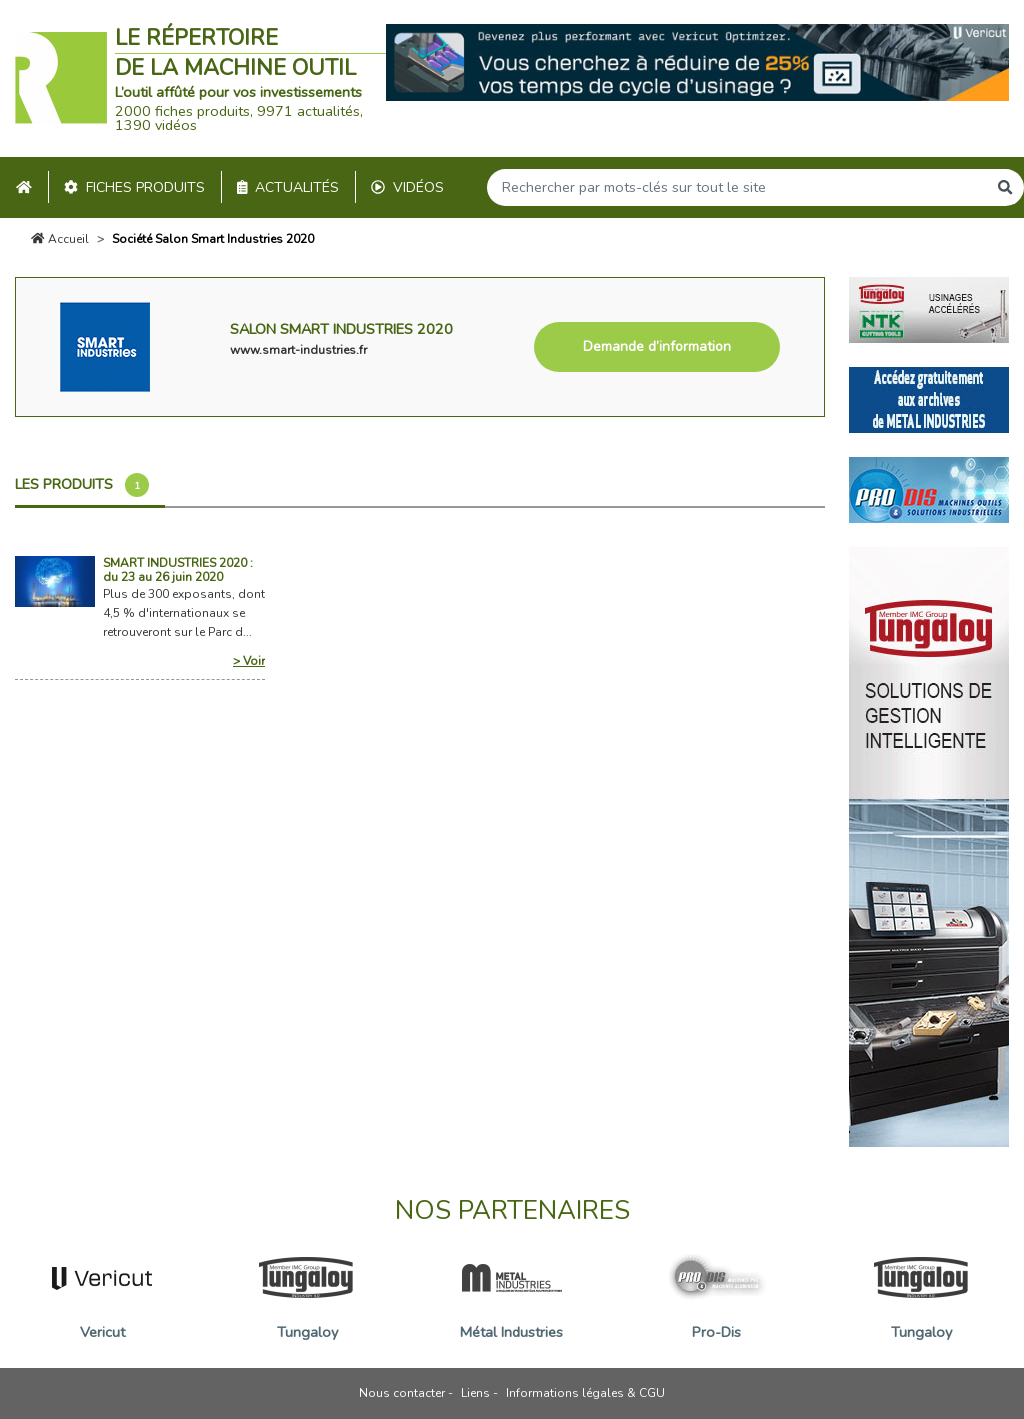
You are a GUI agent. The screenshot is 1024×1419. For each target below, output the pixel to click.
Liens (475, 1393)
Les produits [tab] (82, 485)
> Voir (249, 661)
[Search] (737, 187)
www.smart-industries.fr (298, 350)
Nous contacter (402, 1393)
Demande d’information (657, 346)
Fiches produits (134, 187)
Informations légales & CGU (585, 1393)
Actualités (288, 187)
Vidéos (407, 187)
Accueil (60, 239)
